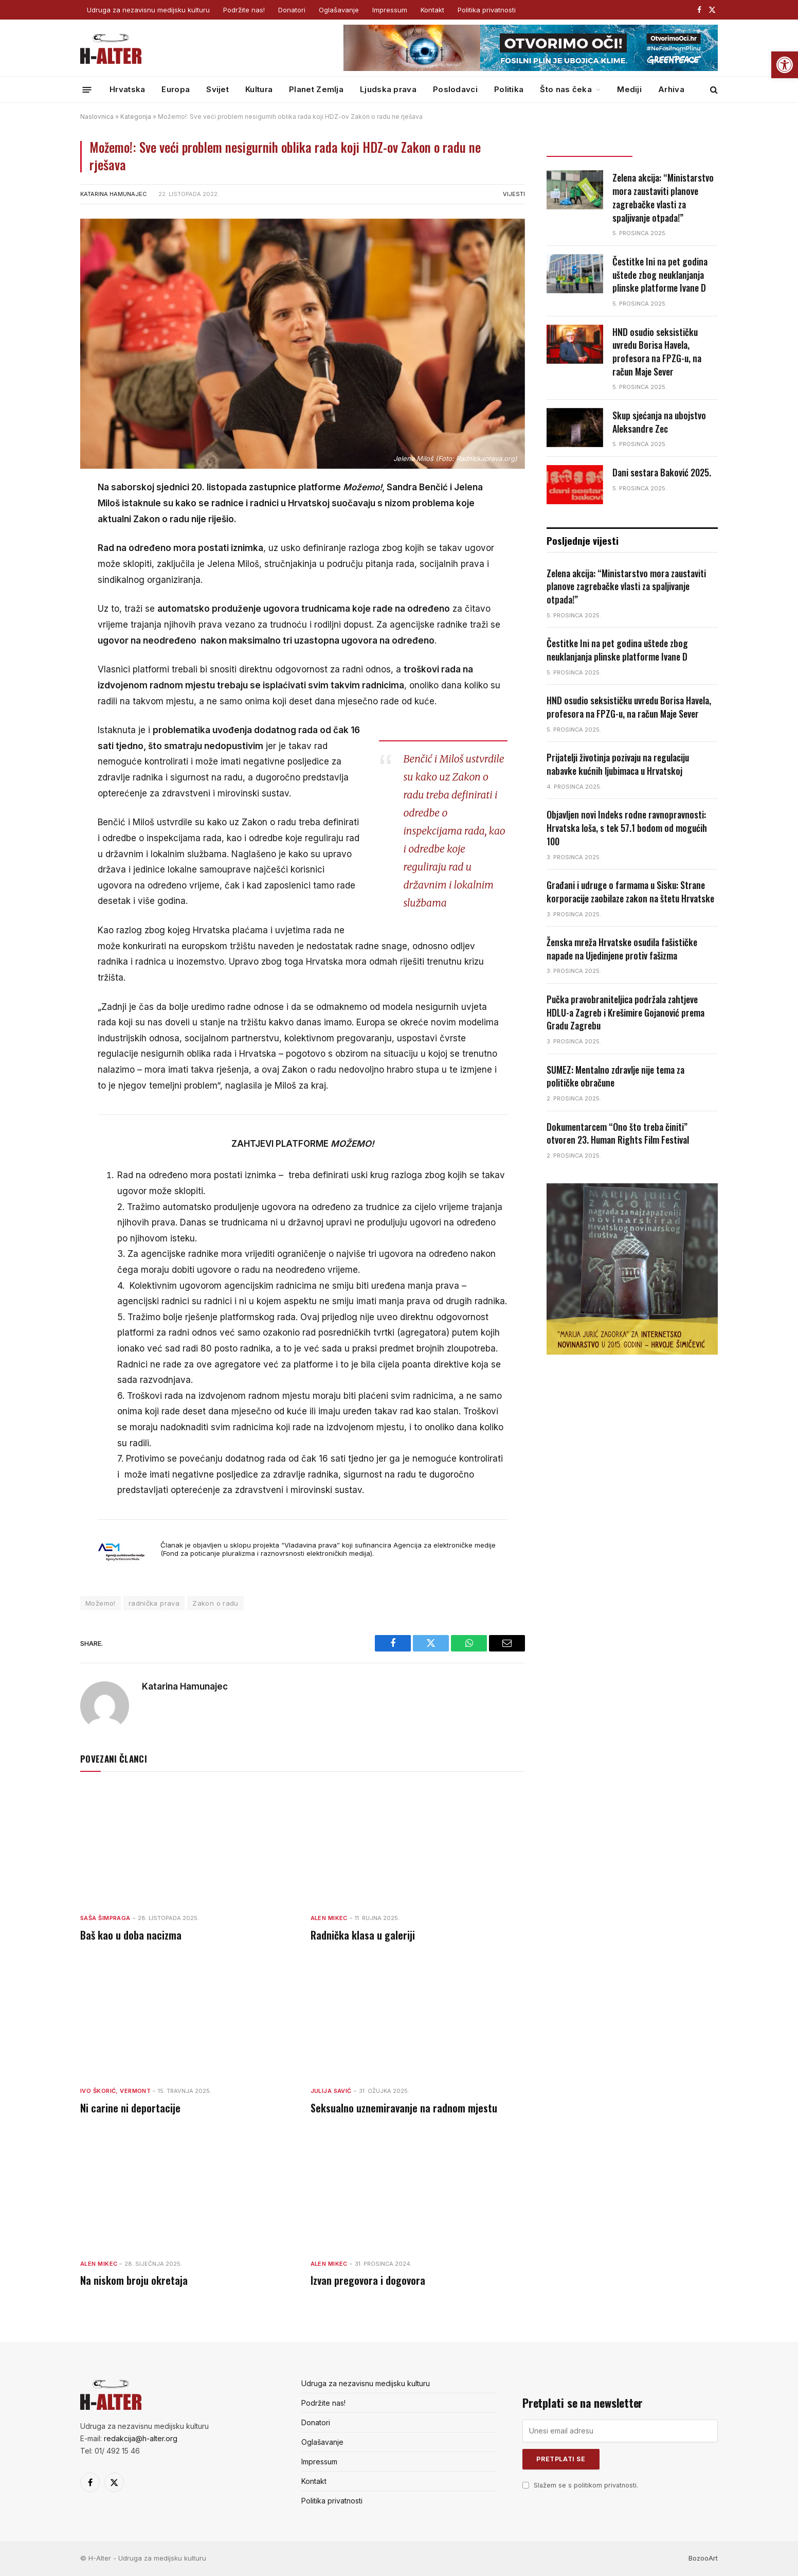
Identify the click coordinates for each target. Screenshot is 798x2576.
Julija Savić (331, 2090)
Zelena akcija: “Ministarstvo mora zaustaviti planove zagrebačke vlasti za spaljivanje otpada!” (663, 197)
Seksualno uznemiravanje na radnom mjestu (404, 2108)
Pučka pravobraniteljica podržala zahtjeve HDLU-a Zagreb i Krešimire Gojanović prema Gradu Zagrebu (625, 1012)
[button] (784, 64)
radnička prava (154, 1603)
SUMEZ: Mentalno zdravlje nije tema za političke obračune (615, 1076)
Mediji (629, 89)
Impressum (389, 10)
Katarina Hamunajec (113, 194)
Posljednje (589, 147)
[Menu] (87, 89)
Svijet (217, 89)
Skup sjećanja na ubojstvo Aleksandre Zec (659, 422)
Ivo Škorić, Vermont (115, 2090)
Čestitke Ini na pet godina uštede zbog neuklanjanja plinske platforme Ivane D (660, 274)
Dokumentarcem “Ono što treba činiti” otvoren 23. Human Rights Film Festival (618, 1134)
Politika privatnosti (487, 10)
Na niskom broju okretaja (134, 2280)
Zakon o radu (215, 1603)
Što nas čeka (566, 89)
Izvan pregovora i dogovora (368, 2280)
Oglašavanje (339, 10)
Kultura (259, 89)
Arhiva (671, 89)
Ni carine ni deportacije (130, 2108)
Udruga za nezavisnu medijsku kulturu (148, 10)
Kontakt (432, 10)
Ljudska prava (388, 89)
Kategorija (135, 116)
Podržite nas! (244, 10)
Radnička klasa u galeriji (363, 1935)
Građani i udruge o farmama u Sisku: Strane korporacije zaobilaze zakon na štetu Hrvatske (630, 892)
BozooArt (703, 2558)
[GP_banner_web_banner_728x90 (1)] (530, 68)
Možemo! (100, 1603)
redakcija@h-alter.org (140, 2438)
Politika (508, 89)
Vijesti (514, 194)
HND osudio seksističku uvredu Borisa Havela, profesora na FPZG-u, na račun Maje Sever (656, 352)
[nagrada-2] (632, 1351)
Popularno (675, 147)
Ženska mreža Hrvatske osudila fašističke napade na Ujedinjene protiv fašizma (622, 949)
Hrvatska (127, 89)
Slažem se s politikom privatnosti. (586, 2485)
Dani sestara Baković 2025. (661, 472)
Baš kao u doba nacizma (131, 1935)
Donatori (291, 10)
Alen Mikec (329, 1918)
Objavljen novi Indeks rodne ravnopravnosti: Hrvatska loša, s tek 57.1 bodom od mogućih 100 (627, 827)
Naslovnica (97, 116)
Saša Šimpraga (105, 1918)
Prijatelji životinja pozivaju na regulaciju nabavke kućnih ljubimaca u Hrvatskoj (618, 764)
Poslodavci (455, 89)
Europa (175, 89)
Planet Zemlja (316, 89)
